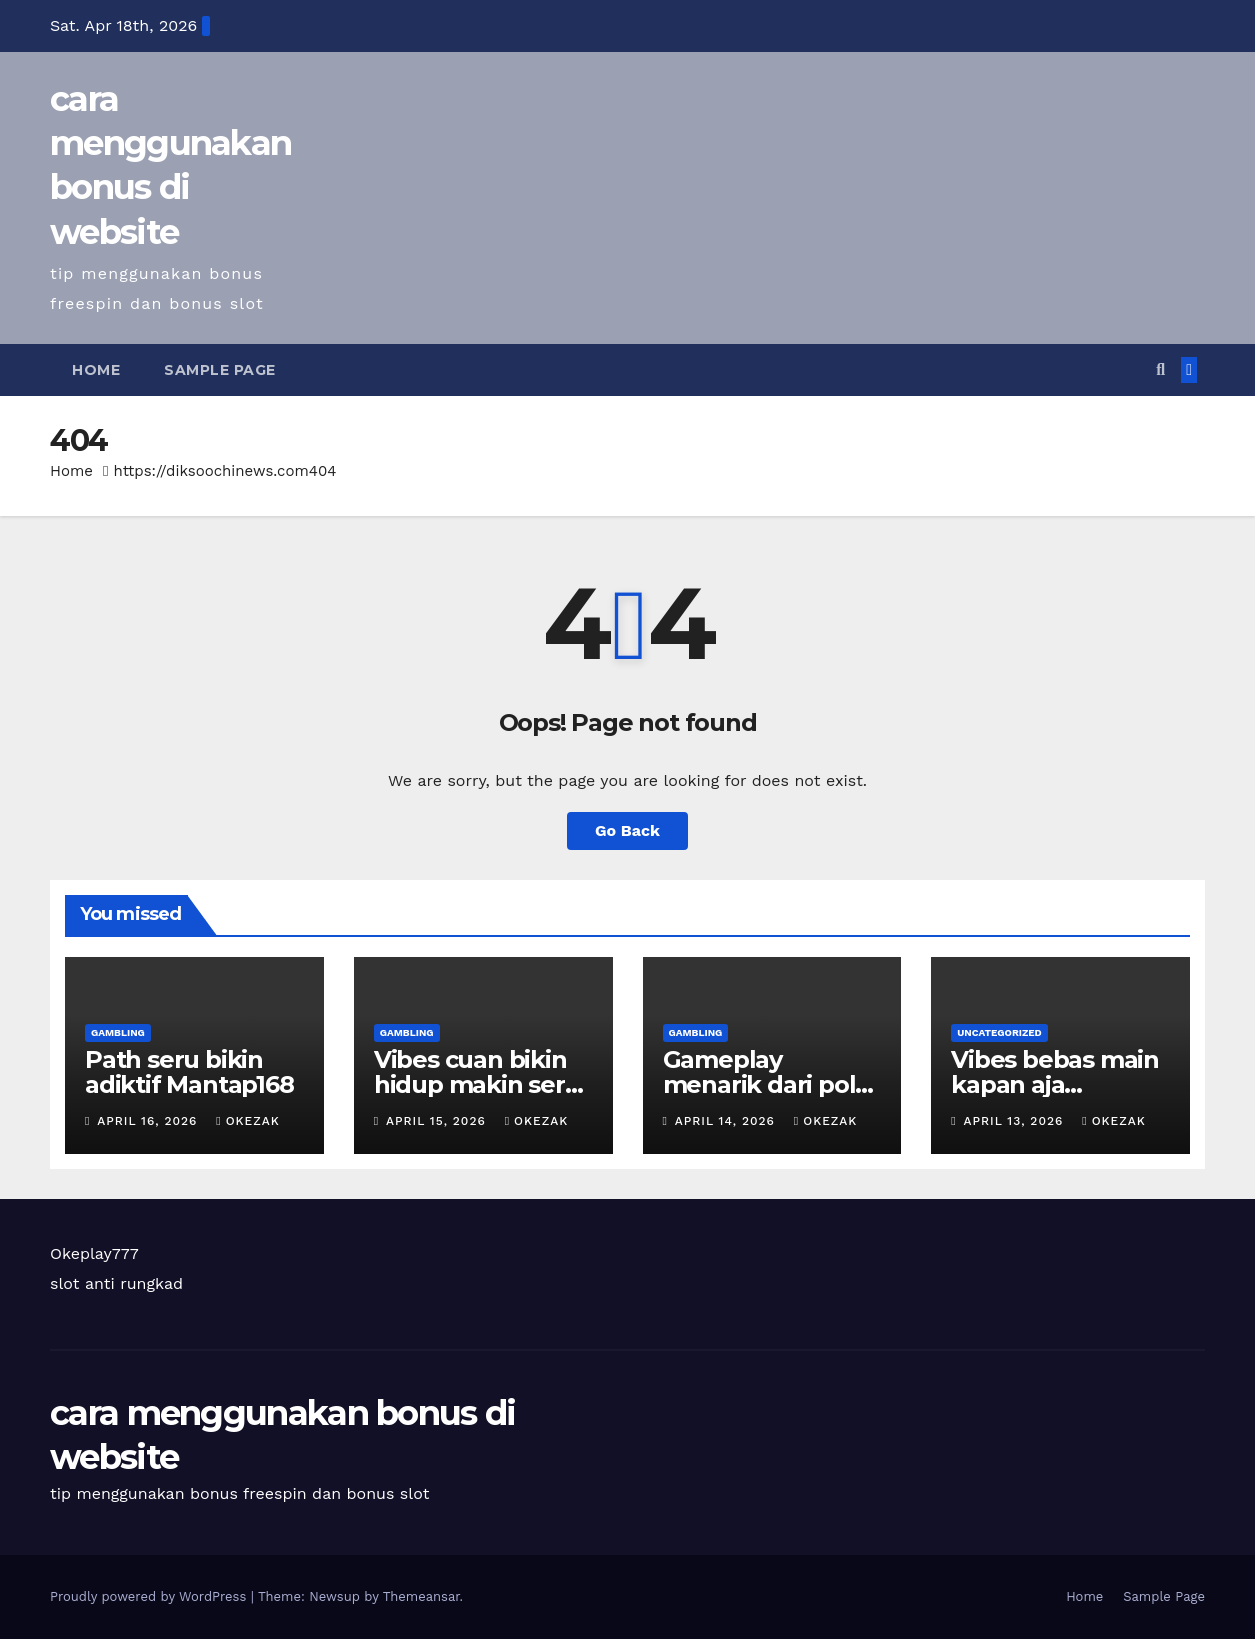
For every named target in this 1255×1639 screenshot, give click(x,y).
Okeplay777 (94, 1253)
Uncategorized (999, 1032)
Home (96, 370)
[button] (1160, 369)
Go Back (627, 830)
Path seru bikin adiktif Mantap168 (189, 1072)
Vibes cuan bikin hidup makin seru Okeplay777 (477, 1084)
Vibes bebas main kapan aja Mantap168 (1055, 1084)
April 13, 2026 (1016, 1121)
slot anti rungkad (116, 1283)
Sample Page (220, 370)
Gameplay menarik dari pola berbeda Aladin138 (772, 1084)
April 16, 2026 (149, 1121)
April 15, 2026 (438, 1121)
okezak (248, 1121)
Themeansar (421, 1596)
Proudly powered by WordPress (150, 1596)
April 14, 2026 (727, 1121)
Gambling (118, 1032)
